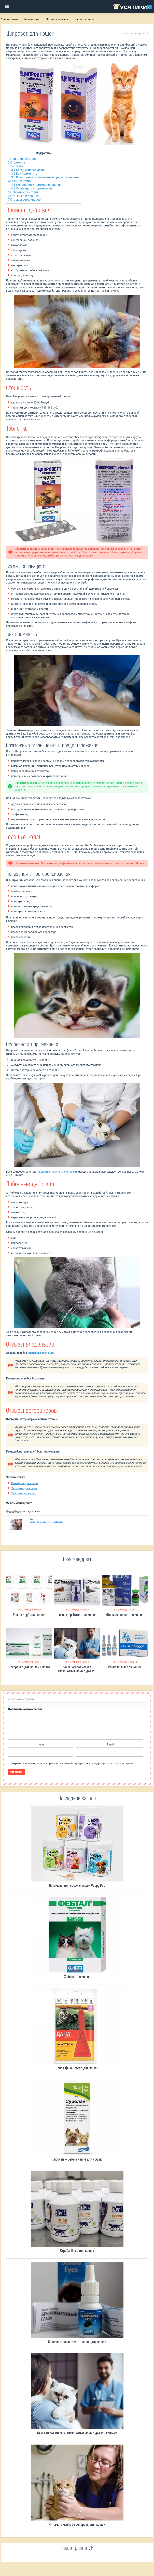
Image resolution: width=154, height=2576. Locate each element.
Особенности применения (31, 188)
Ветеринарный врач (46, 1522)
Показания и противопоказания (36, 184)
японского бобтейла (40, 1352)
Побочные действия (23, 192)
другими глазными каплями (58, 1171)
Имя (41, 1744)
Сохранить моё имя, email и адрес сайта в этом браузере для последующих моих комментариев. (72, 1763)
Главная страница (10, 19)
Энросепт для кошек (24, 1488)
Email (110, 1744)
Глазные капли (19, 181)
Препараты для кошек (57, 19)
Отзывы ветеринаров (24, 199)
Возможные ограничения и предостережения (45, 177)
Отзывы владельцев (23, 196)
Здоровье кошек (32, 19)
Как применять (24, 173)
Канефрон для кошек (24, 1483)
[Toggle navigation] (7, 6)
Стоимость (17, 162)
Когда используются (28, 170)
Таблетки (15, 166)
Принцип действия (22, 158)
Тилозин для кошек (23, 1493)
